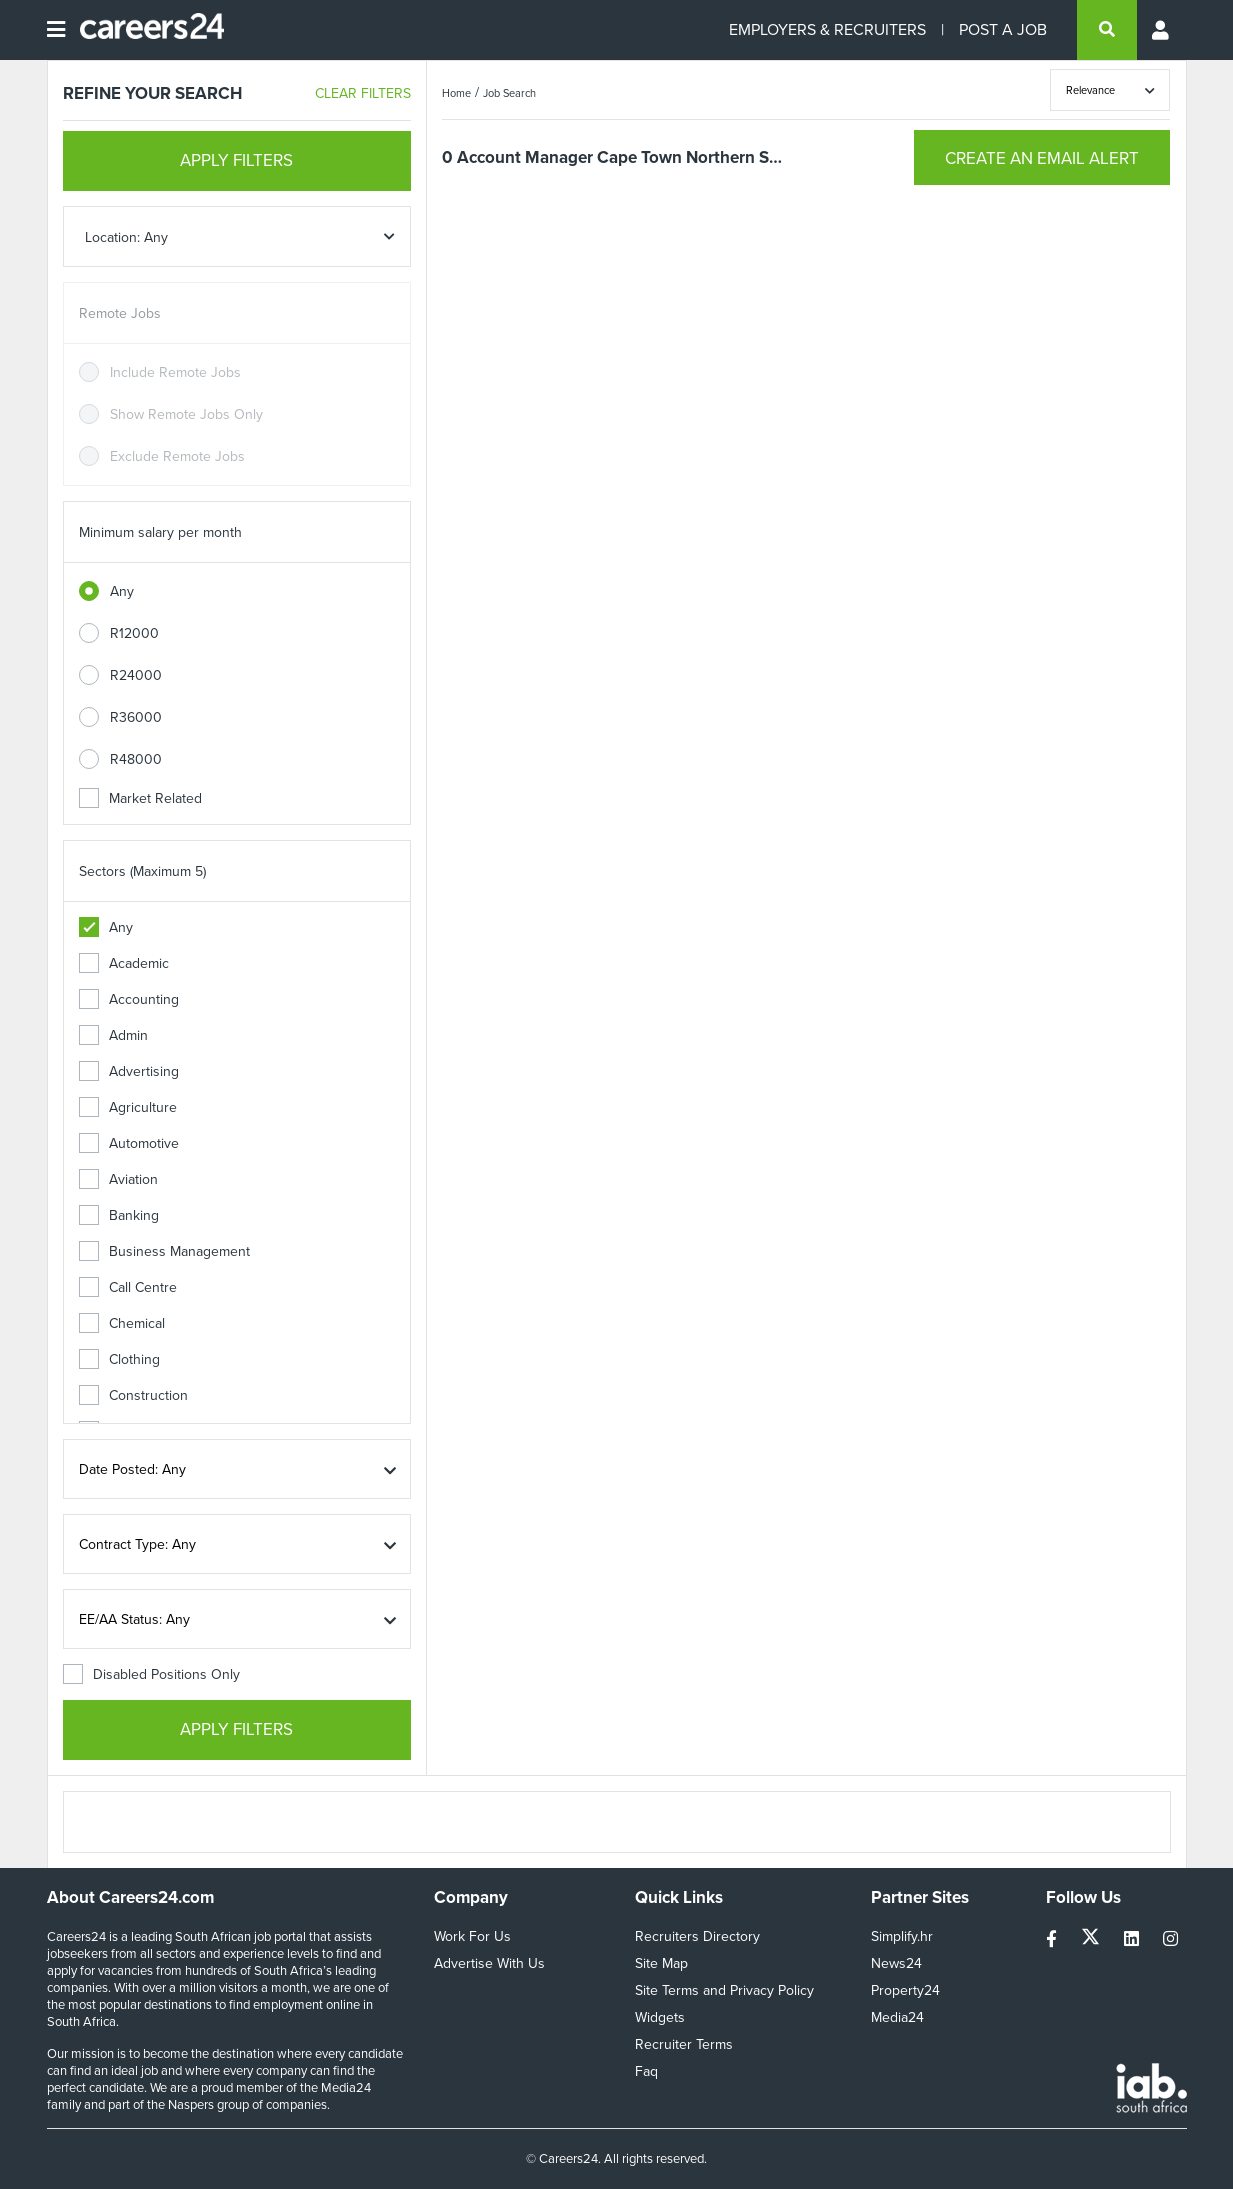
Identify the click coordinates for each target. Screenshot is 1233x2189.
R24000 (136, 675)
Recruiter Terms (684, 2044)
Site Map (661, 1963)
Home (456, 93)
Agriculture (128, 1107)
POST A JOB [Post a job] (1003, 29)
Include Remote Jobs (175, 372)
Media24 (897, 2017)
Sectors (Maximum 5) (142, 871)
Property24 (905, 1990)
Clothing (119, 1359)
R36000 (136, 717)
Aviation (118, 1179)
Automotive (129, 1143)
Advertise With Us (489, 1963)
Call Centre (128, 1287)
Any (122, 591)
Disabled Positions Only (151, 1674)
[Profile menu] (1162, 30)
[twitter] (1092, 1939)
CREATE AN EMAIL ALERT (1042, 158)
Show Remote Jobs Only (186, 414)
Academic (124, 963)
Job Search (509, 93)
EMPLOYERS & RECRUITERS (827, 29)
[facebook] (1053, 1939)
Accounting (129, 999)
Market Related (140, 798)
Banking (119, 1215)
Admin (113, 1035)
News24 (896, 1963)
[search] (1107, 30)
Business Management (164, 1251)
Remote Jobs (120, 313)
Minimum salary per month (160, 532)
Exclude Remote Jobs (177, 456)
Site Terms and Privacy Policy (724, 1990)
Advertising (129, 1071)
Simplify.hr (902, 1936)
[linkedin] (1133, 1939)
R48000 (136, 759)
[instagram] (1170, 1939)
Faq (646, 2071)
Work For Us (472, 1936)
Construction (133, 1395)
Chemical (122, 1323)
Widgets (660, 2017)
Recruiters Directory (697, 1936)
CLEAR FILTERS (363, 93)
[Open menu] (56, 30)
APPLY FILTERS (236, 160)
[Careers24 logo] (144, 30)
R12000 (134, 633)
